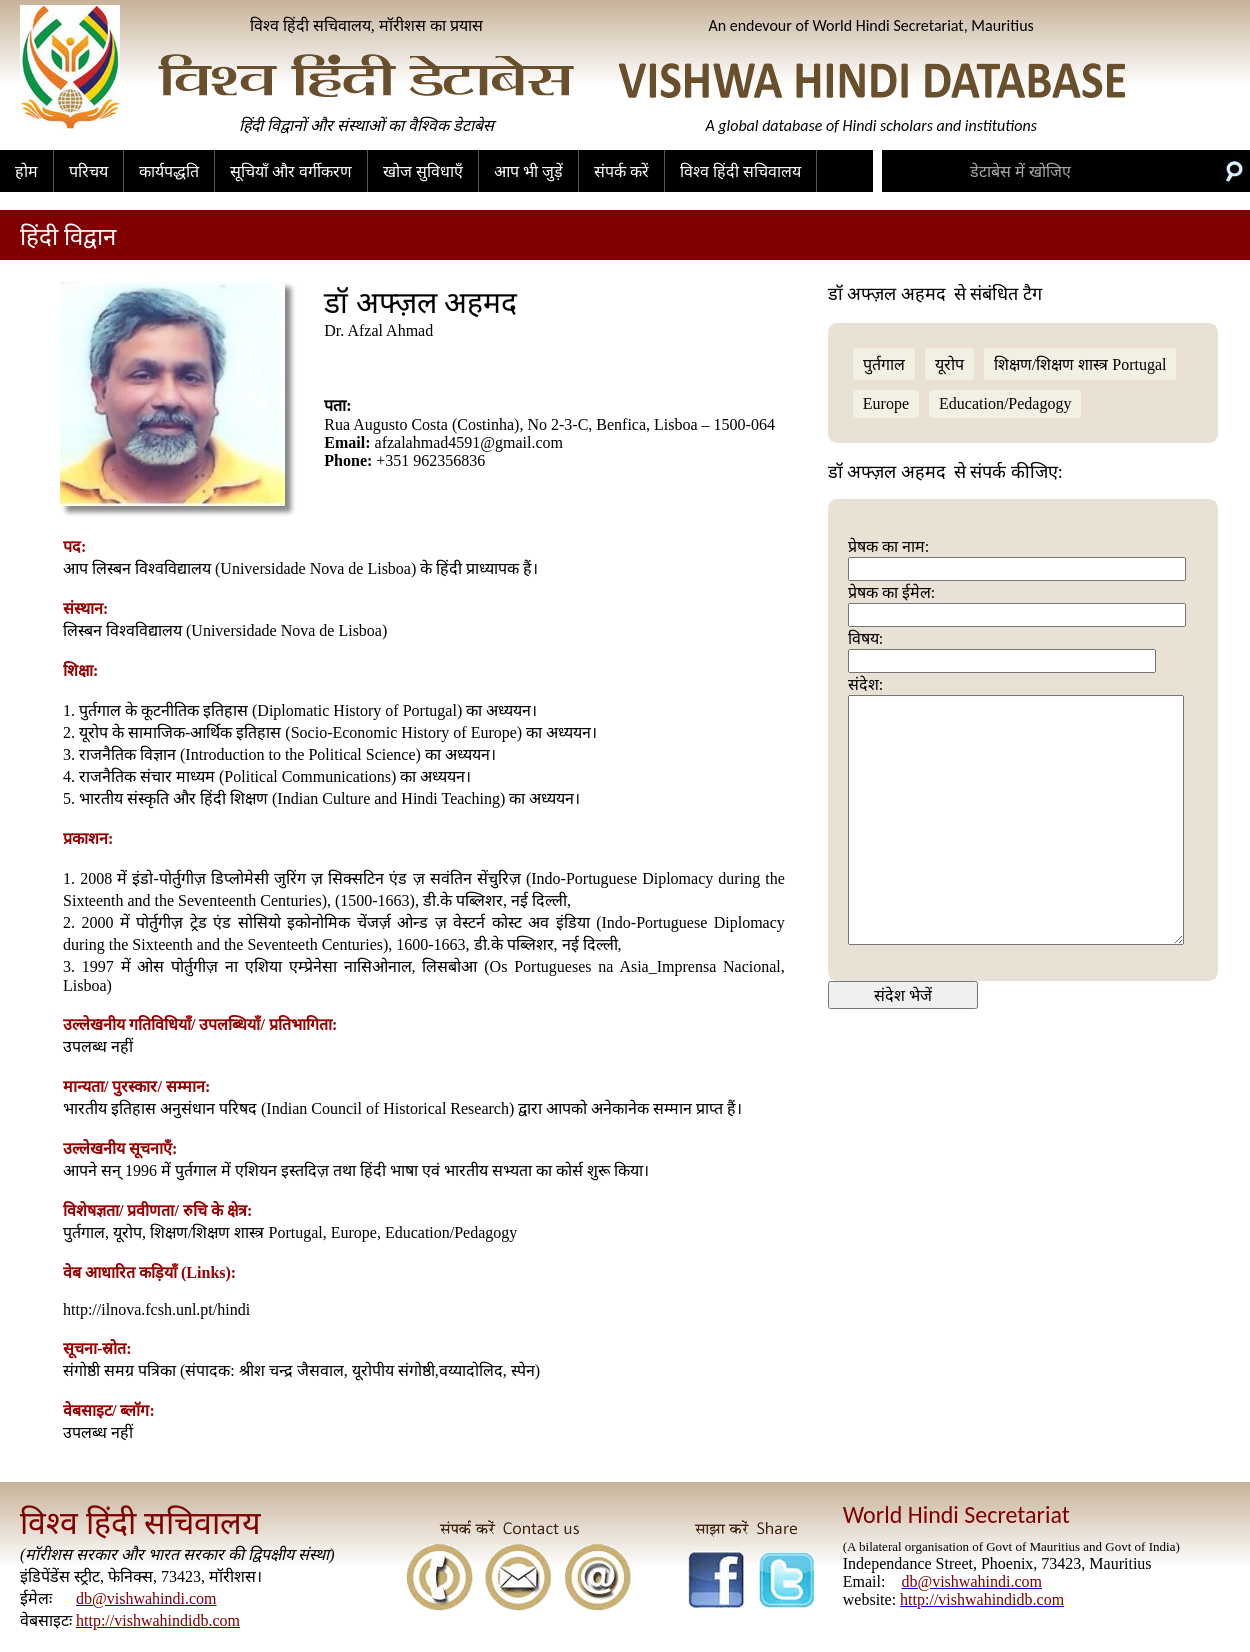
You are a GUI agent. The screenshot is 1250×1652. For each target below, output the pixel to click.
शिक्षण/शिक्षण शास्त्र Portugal (1080, 364)
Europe (886, 403)
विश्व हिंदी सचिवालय (740, 171)
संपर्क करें (621, 171)
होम (26, 171)
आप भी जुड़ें (528, 171)
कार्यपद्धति (169, 171)
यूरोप (949, 364)
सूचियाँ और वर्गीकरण (291, 171)
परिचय (88, 171)
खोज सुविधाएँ (423, 171)
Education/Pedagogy (1005, 403)
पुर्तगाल (884, 364)
